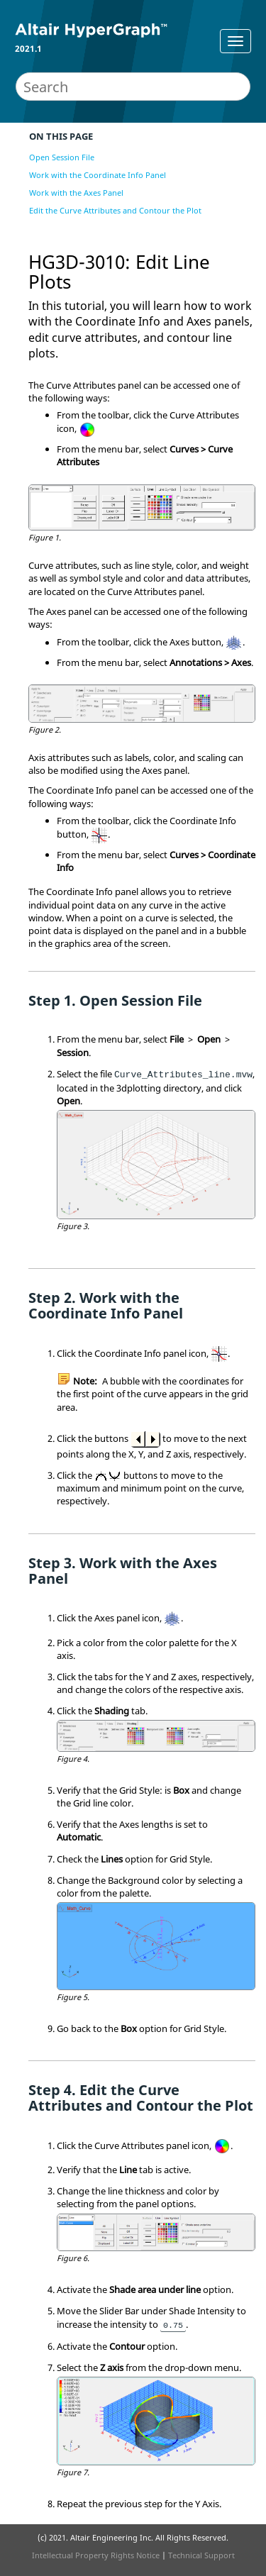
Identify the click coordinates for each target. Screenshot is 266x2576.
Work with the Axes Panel (76, 192)
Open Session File (61, 157)
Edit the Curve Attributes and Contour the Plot (115, 210)
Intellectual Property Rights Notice (96, 2555)
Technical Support (201, 2555)
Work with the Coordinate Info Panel (97, 175)
